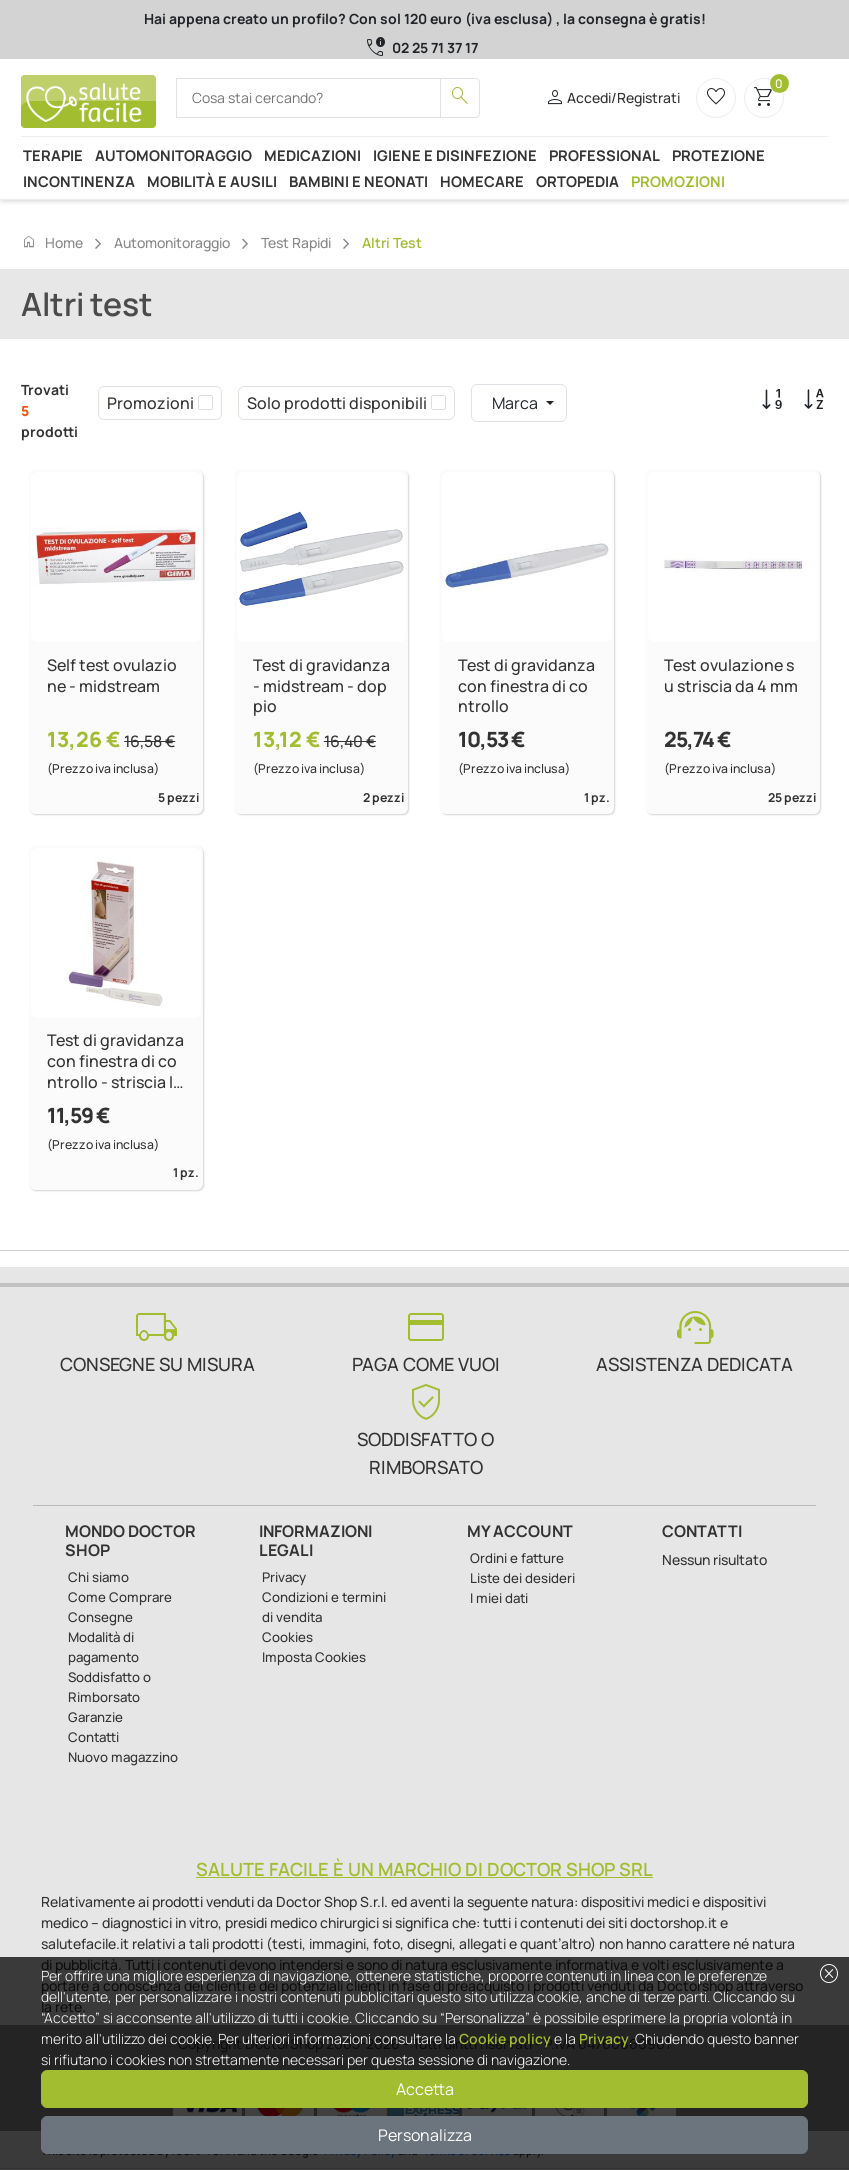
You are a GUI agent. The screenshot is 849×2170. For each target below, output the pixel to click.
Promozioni (678, 181)
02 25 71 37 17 (435, 47)
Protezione (718, 155)
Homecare (482, 181)
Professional (604, 155)
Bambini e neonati (358, 181)
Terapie (53, 155)
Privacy (604, 2038)
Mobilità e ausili (212, 181)
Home (52, 242)
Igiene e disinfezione (455, 155)
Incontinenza (79, 181)
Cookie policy (505, 2038)
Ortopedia (577, 181)
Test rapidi (296, 242)
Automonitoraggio (173, 155)
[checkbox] (205, 403)
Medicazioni (312, 155)
